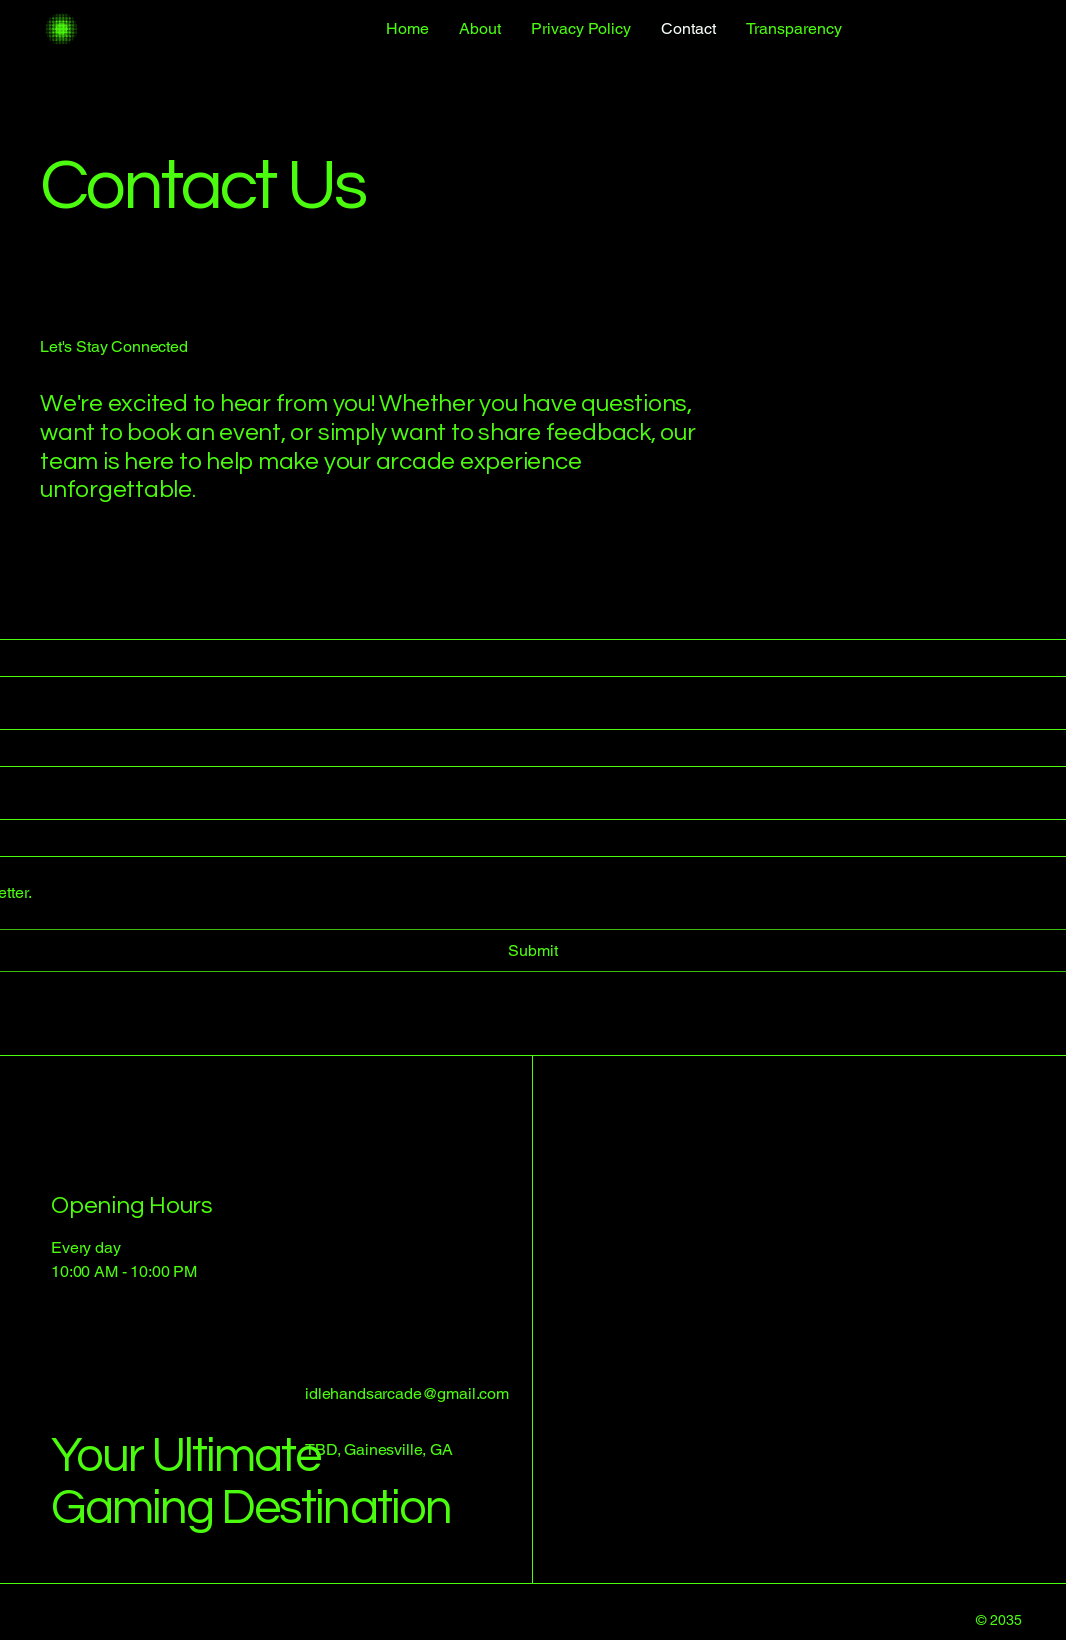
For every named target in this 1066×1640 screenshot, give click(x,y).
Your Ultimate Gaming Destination (251, 1481)
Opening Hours (132, 1205)
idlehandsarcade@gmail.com (407, 1393)
